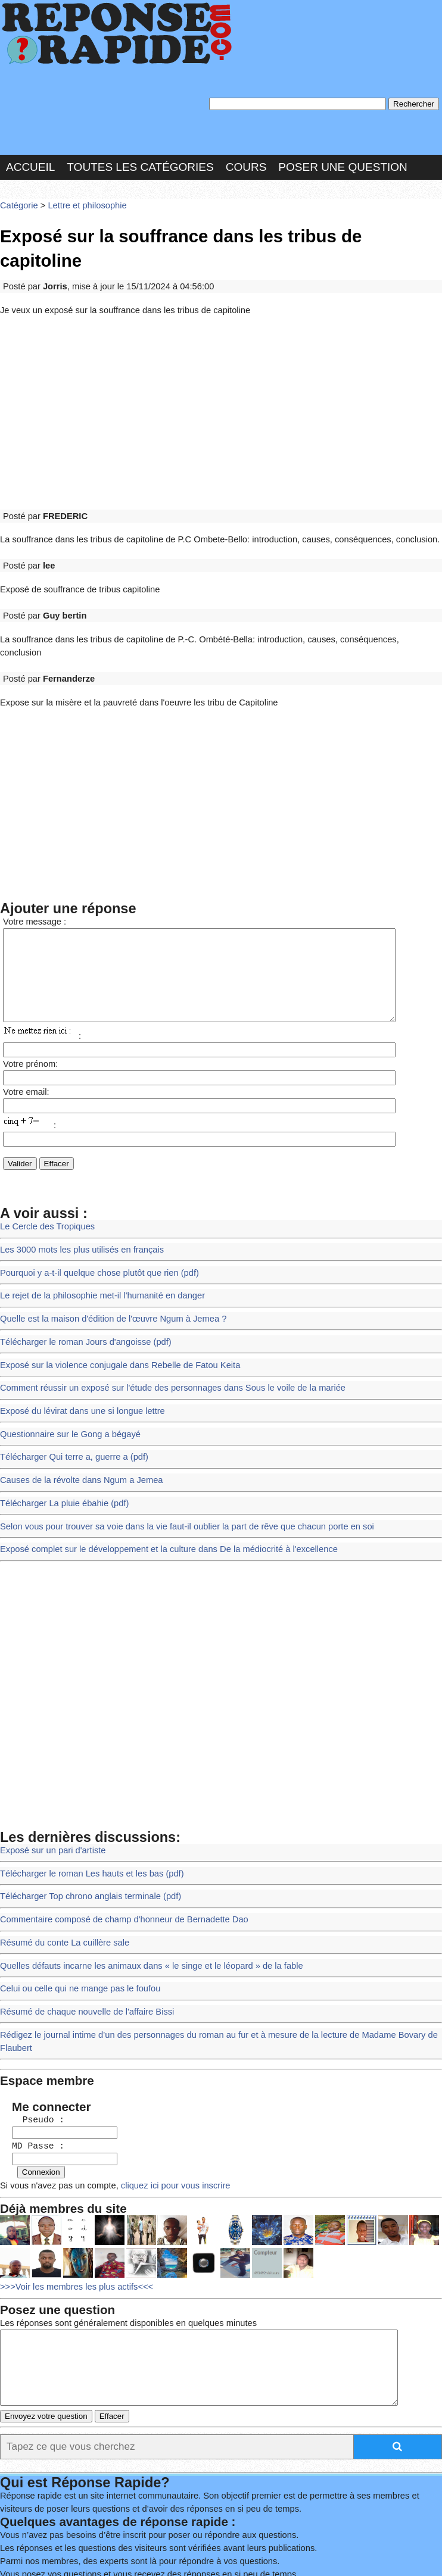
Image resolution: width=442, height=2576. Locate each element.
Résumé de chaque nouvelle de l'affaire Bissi (81, 1927)
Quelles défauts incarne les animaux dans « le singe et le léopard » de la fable (142, 1883)
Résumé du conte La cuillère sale (60, 1861)
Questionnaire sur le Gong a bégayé (66, 1368)
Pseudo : (32, 2029)
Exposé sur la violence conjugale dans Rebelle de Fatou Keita (112, 1303)
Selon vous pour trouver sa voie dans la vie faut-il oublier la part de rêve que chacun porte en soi (175, 1455)
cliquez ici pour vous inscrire (163, 2092)
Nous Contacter (101, 2526)
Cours (246, 162)
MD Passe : (32, 2054)
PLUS (165, 2541)
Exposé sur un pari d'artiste (49, 1775)
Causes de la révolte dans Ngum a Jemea (76, 1411)
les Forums (180, 2526)
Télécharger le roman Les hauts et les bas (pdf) (86, 1797)
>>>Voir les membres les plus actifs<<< (72, 2190)
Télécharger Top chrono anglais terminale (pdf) (85, 1819)
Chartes (29, 2526)
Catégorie (18, 199)
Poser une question (342, 162)
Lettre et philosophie (82, 199)
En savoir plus (283, 2506)
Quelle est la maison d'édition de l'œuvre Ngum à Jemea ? (106, 1260)
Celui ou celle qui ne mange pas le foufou (75, 1905)
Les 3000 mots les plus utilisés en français (77, 1195)
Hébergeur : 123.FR (265, 2526)
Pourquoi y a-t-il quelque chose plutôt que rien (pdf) (93, 1216)
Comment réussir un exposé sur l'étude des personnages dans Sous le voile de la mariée (161, 1324)
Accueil (30, 162)
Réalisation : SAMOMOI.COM (77, 2541)
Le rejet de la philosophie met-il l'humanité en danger (96, 1238)
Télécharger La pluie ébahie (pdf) (60, 1433)
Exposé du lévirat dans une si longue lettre (77, 1346)
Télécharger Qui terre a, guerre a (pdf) (69, 1389)
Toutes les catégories (140, 162)
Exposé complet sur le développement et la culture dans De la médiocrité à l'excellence (158, 1476)
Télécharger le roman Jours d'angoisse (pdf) (80, 1282)
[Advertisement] (221, 376)
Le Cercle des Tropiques (44, 1173)
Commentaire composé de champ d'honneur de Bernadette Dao (116, 1840)
